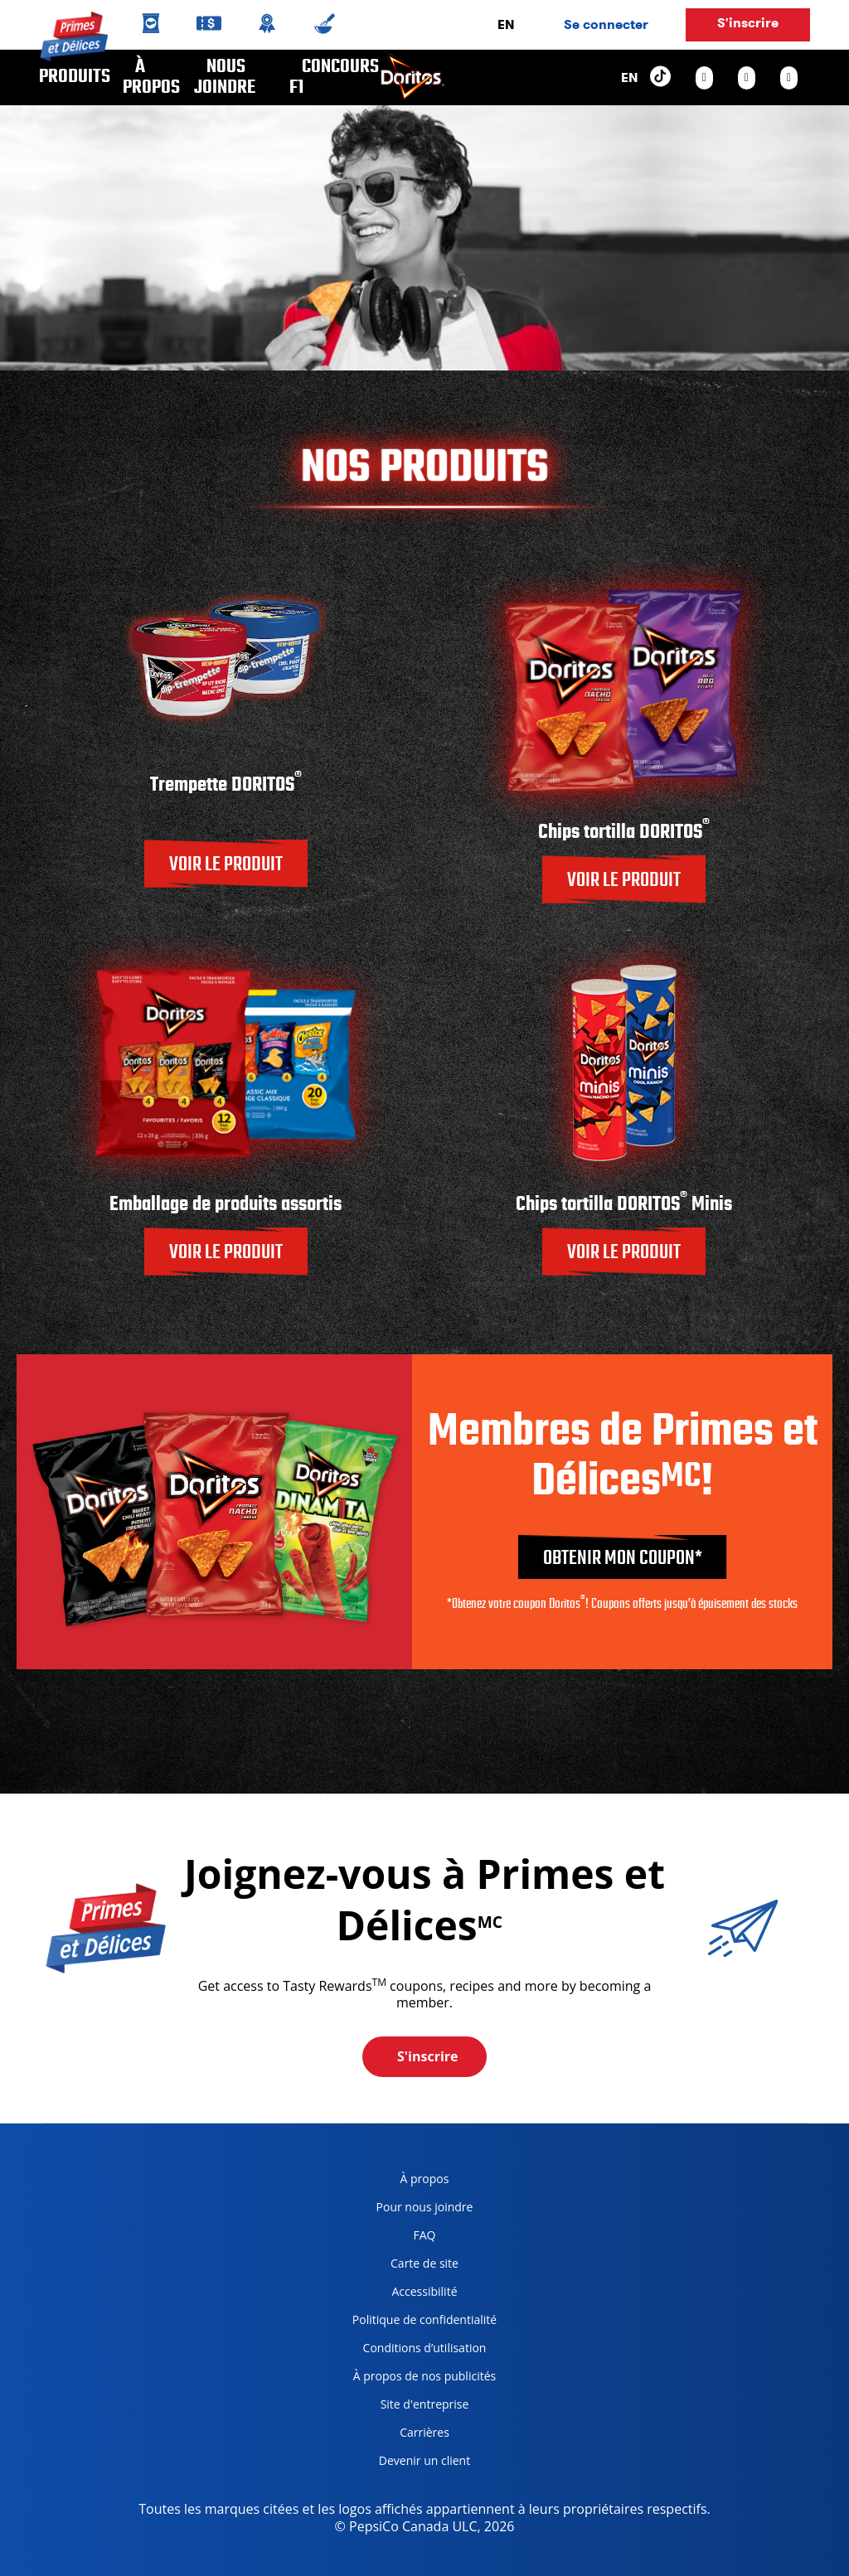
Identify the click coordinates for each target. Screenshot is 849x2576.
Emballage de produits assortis (225, 1204)
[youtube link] (789, 78)
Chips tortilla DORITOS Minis (624, 1204)
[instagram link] (704, 78)
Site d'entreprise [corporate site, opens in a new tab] (404, 2407)
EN (505, 24)
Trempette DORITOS (226, 785)
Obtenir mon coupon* (622, 1558)
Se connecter (606, 24)
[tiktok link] (660, 77)
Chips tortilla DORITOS (624, 832)
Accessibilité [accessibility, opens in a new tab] (399, 2294)
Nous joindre (224, 77)
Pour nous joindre (424, 2207)
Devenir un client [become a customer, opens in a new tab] (405, 2464)
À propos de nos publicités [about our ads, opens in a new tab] (418, 2379)
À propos (151, 77)
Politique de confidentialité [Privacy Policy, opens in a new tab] (418, 2323)
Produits (74, 77)
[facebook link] (746, 78)
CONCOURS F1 (334, 77)
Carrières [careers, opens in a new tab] (394, 2435)
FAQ (425, 2235)
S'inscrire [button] (748, 22)
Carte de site (424, 2263)
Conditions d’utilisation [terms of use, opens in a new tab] (413, 2351)
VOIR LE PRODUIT (226, 865)
